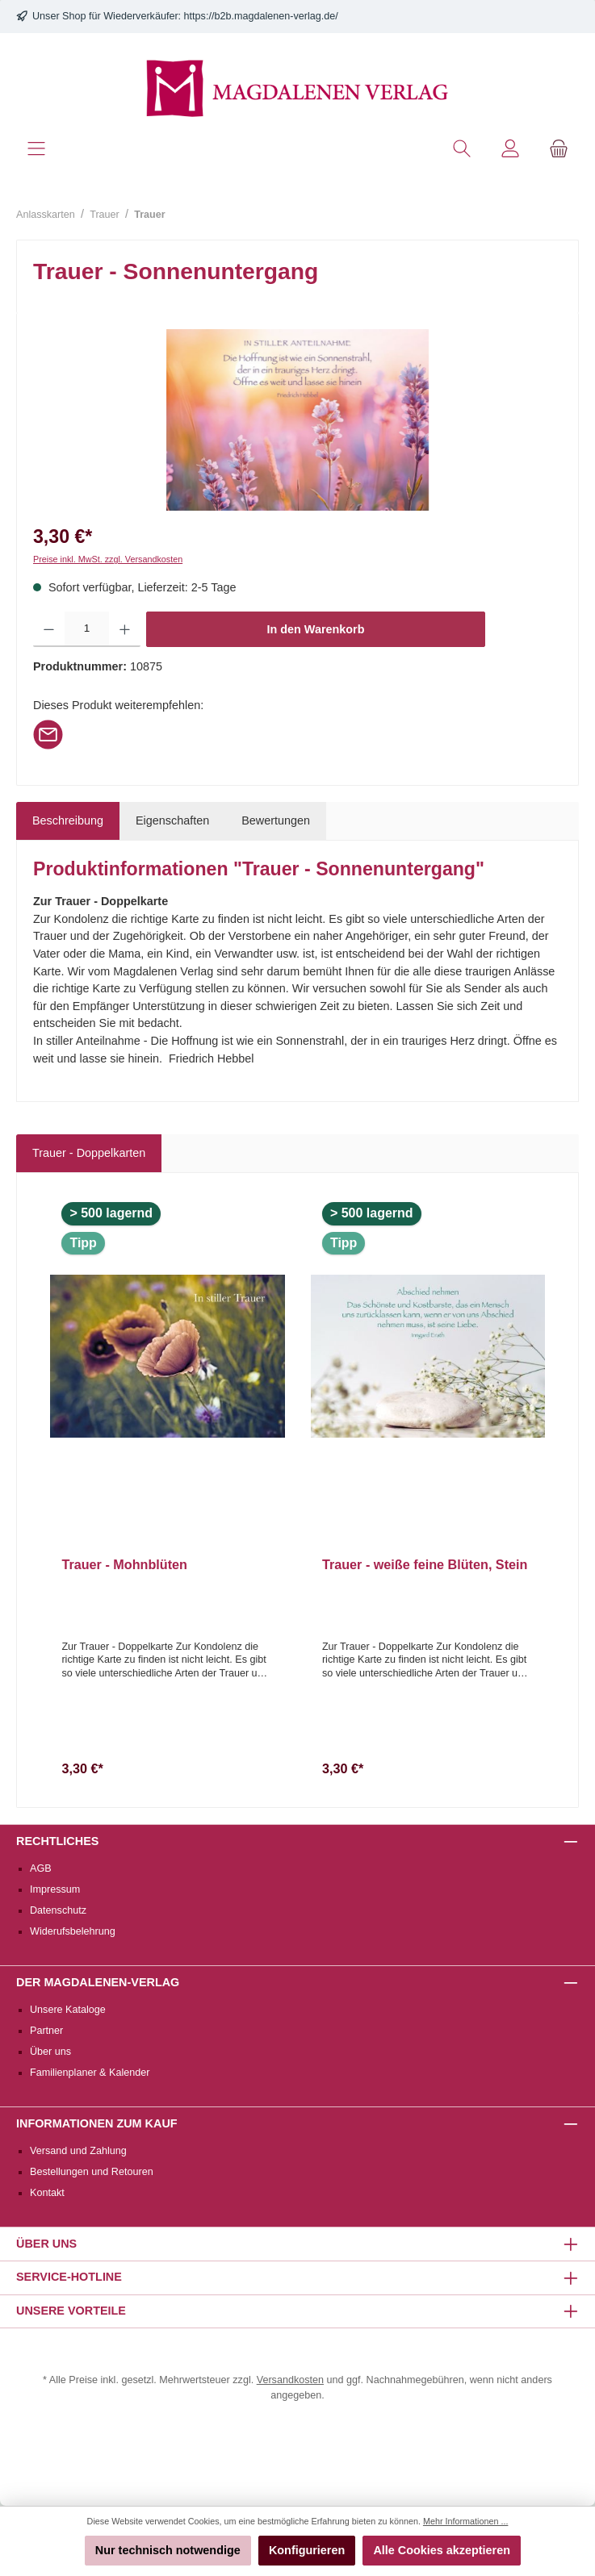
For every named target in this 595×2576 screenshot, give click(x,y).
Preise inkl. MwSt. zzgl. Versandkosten (107, 559)
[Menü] (36, 148)
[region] (297, 420)
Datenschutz (58, 1910)
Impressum (55, 1889)
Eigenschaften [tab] (172, 820)
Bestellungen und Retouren (91, 2171)
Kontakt (47, 2192)
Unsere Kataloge (68, 2009)
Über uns (50, 2051)
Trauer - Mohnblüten (124, 1564)
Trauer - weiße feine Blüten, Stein (425, 1564)
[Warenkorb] (558, 148)
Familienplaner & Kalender (89, 2072)
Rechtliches (57, 1841)
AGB (41, 1868)
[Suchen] (462, 148)
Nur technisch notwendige (168, 2550)
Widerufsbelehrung (72, 1931)
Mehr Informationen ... (465, 2521)
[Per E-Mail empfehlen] (48, 733)
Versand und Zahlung (78, 2150)
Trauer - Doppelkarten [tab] (88, 1152)
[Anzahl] (87, 629)
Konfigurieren (307, 2550)
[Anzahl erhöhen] (124, 629)
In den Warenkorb (316, 629)
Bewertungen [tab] (275, 820)
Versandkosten (290, 2380)
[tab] (67, 821)
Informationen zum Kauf (97, 2123)
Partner (46, 2030)
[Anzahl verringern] (49, 629)
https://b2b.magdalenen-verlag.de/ (261, 16)
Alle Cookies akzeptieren (441, 2550)
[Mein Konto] (510, 148)
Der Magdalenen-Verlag (97, 1982)
